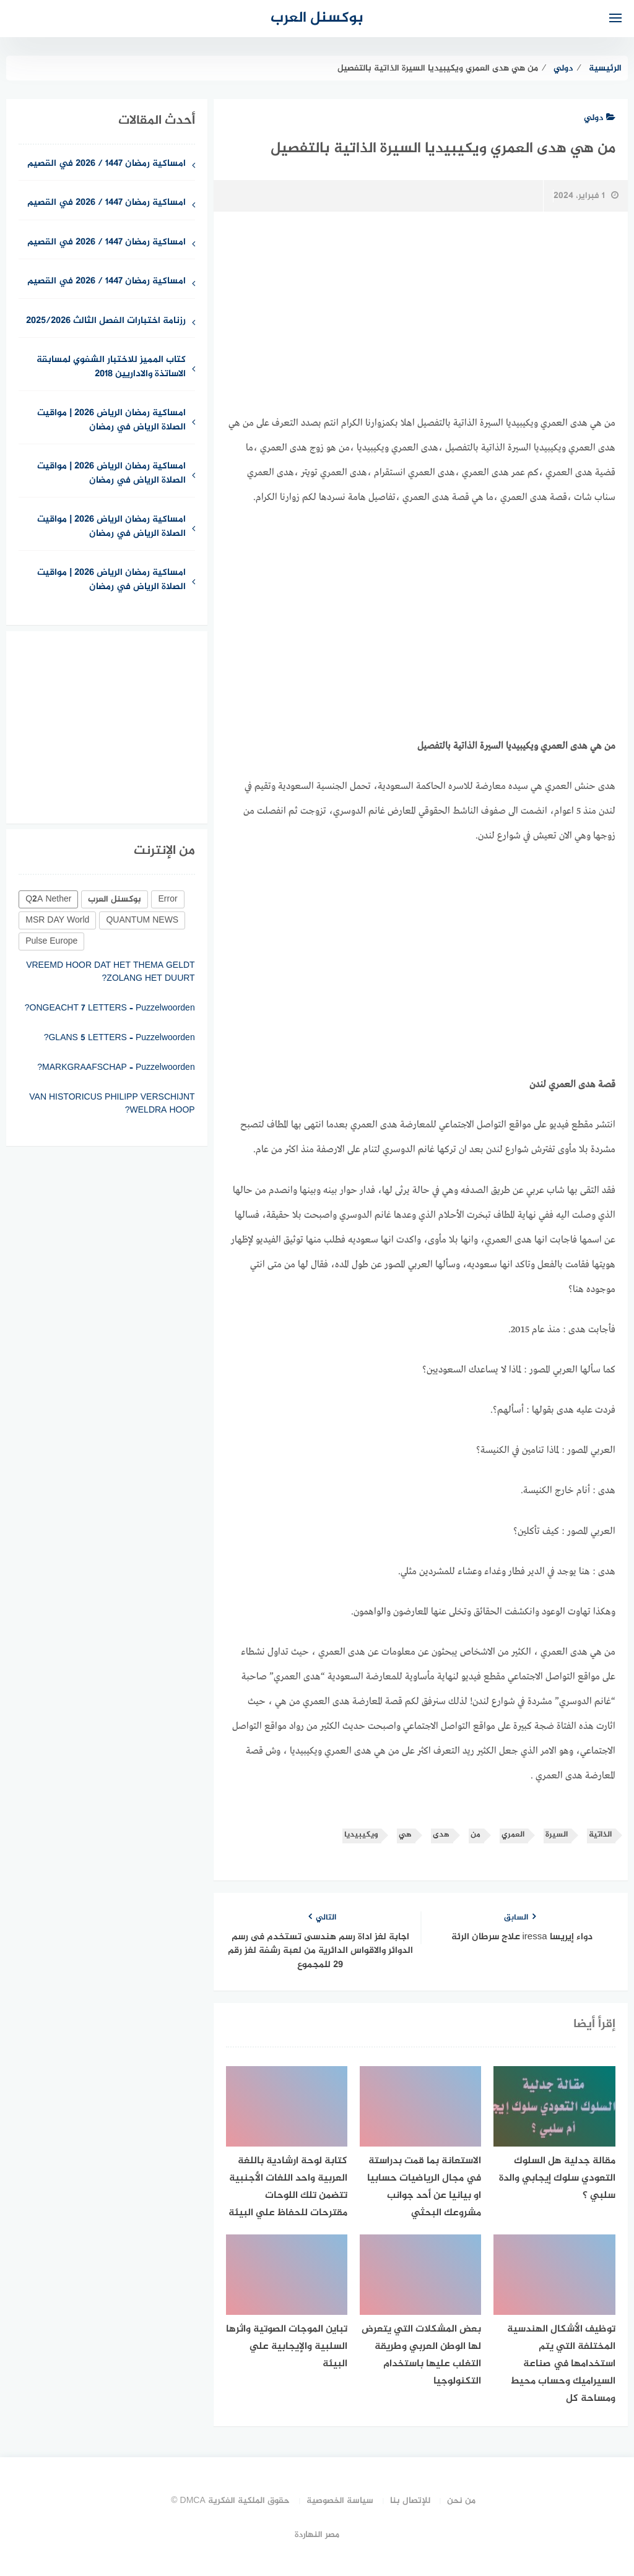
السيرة (556, 1835)
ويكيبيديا (361, 1835)
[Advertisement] (420, 612)
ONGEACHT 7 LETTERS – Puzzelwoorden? (110, 1008)
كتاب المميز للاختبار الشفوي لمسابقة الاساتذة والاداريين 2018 (111, 367)
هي (405, 1835)
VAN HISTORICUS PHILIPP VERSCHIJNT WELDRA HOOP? (111, 1104)
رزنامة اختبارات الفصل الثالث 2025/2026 (106, 321)
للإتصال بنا (410, 2501)
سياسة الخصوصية (339, 2501)
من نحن (461, 2501)
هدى (441, 1835)
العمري (513, 1835)
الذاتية (600, 1835)
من (475, 1835)
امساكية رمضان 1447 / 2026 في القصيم (106, 164)
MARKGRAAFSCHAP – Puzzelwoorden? (115, 1068)
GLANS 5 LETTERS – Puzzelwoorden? (119, 1038)
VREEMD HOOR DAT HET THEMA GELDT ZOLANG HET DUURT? (110, 972)
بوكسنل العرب (317, 18)
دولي (599, 118)
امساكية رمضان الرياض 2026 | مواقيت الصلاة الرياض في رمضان (111, 421)
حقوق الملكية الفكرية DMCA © (230, 2501)
